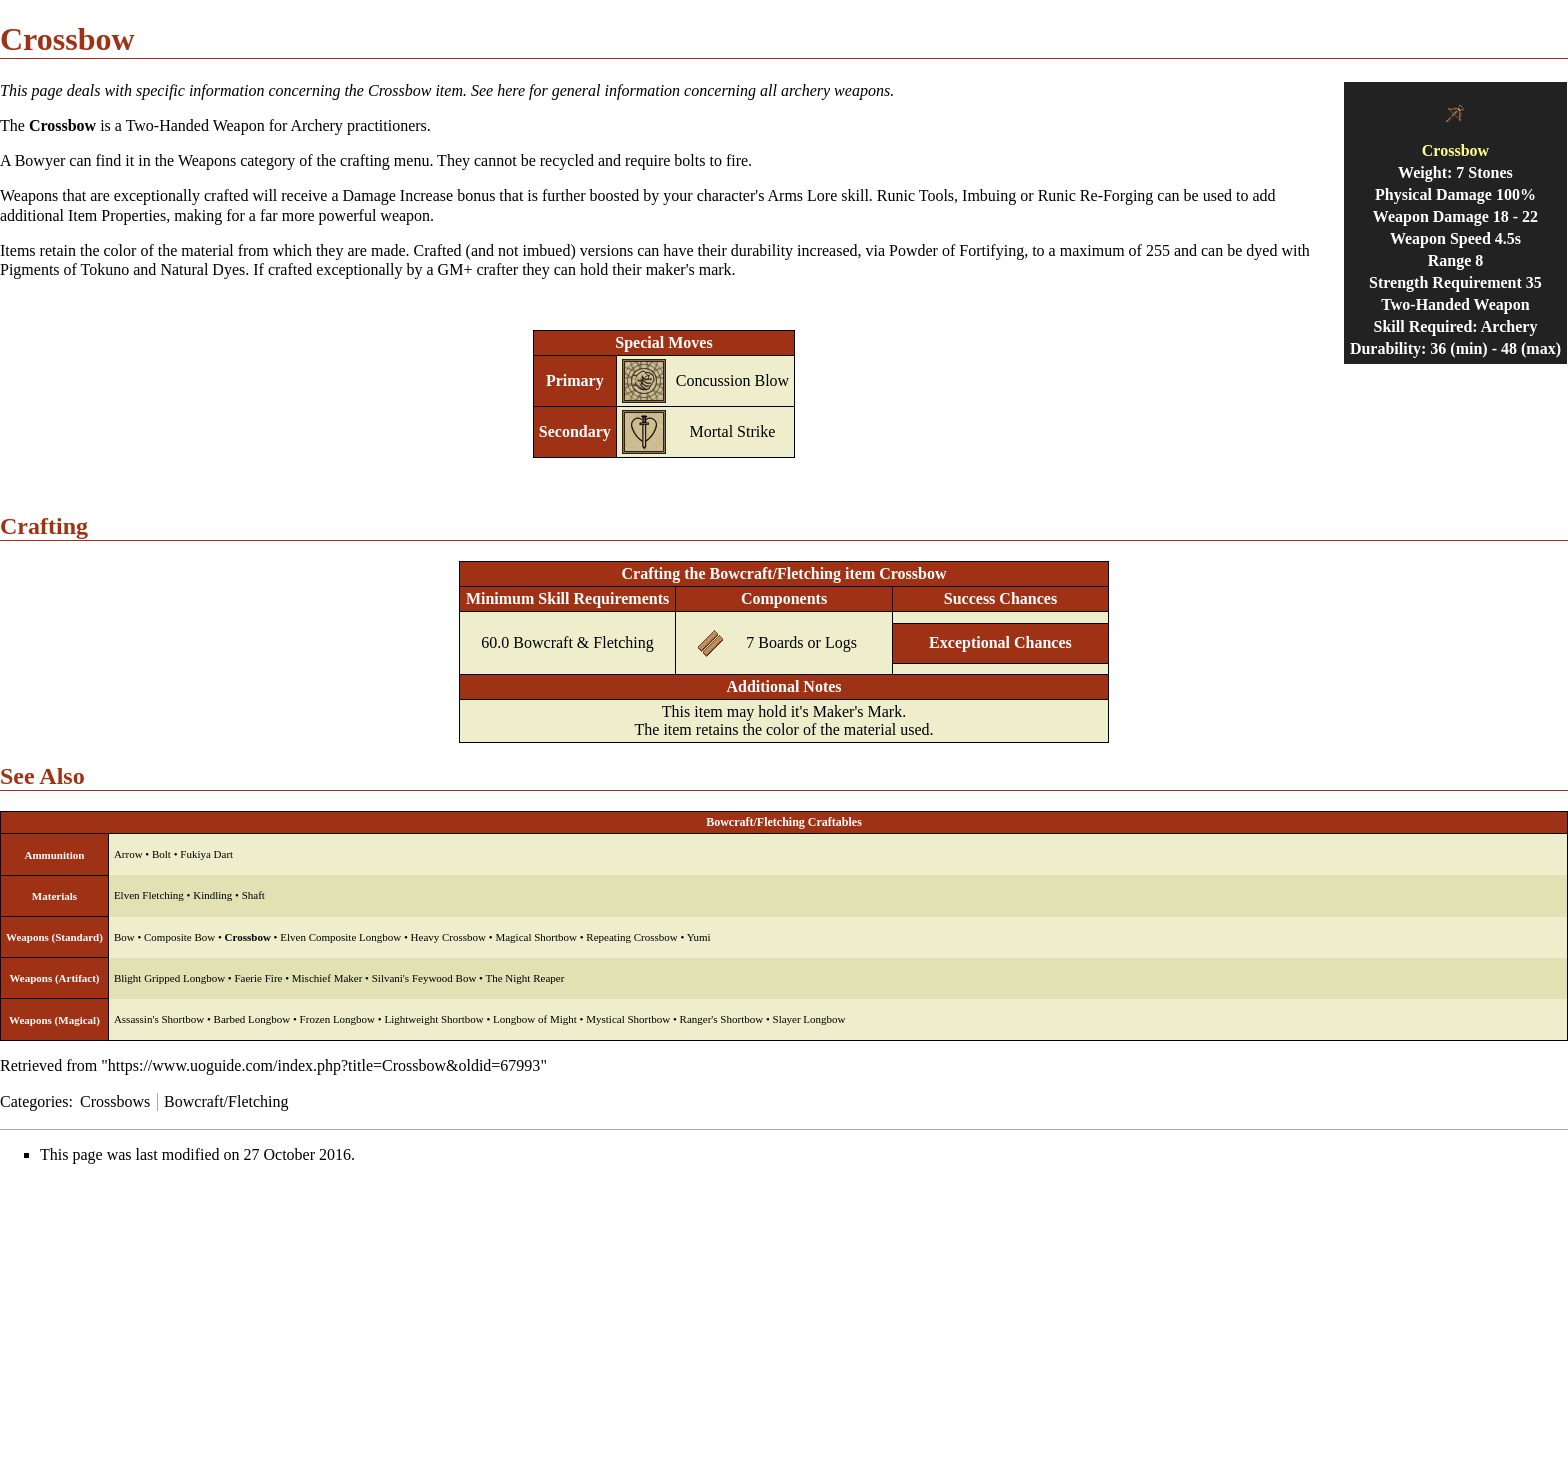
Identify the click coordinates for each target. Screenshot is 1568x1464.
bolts (689, 160)
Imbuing (989, 195)
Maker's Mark (858, 711)
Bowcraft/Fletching (226, 1101)
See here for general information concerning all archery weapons (680, 90)
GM (451, 269)
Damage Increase (398, 195)
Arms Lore (803, 195)
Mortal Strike (733, 431)
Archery (316, 125)
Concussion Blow (732, 380)
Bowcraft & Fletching (583, 642)
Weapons (29, 195)
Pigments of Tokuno (64, 269)
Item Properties (117, 215)
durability (762, 250)
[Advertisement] (168, 1320)
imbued (546, 250)
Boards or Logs (807, 642)
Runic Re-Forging (1096, 195)
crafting (365, 160)
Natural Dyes (202, 269)
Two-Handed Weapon (195, 125)
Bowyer (40, 160)
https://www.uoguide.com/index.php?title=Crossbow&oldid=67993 (324, 1065)
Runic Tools (915, 195)
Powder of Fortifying (956, 250)
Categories (34, 1101)
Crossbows (115, 1101)
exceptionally (157, 195)
